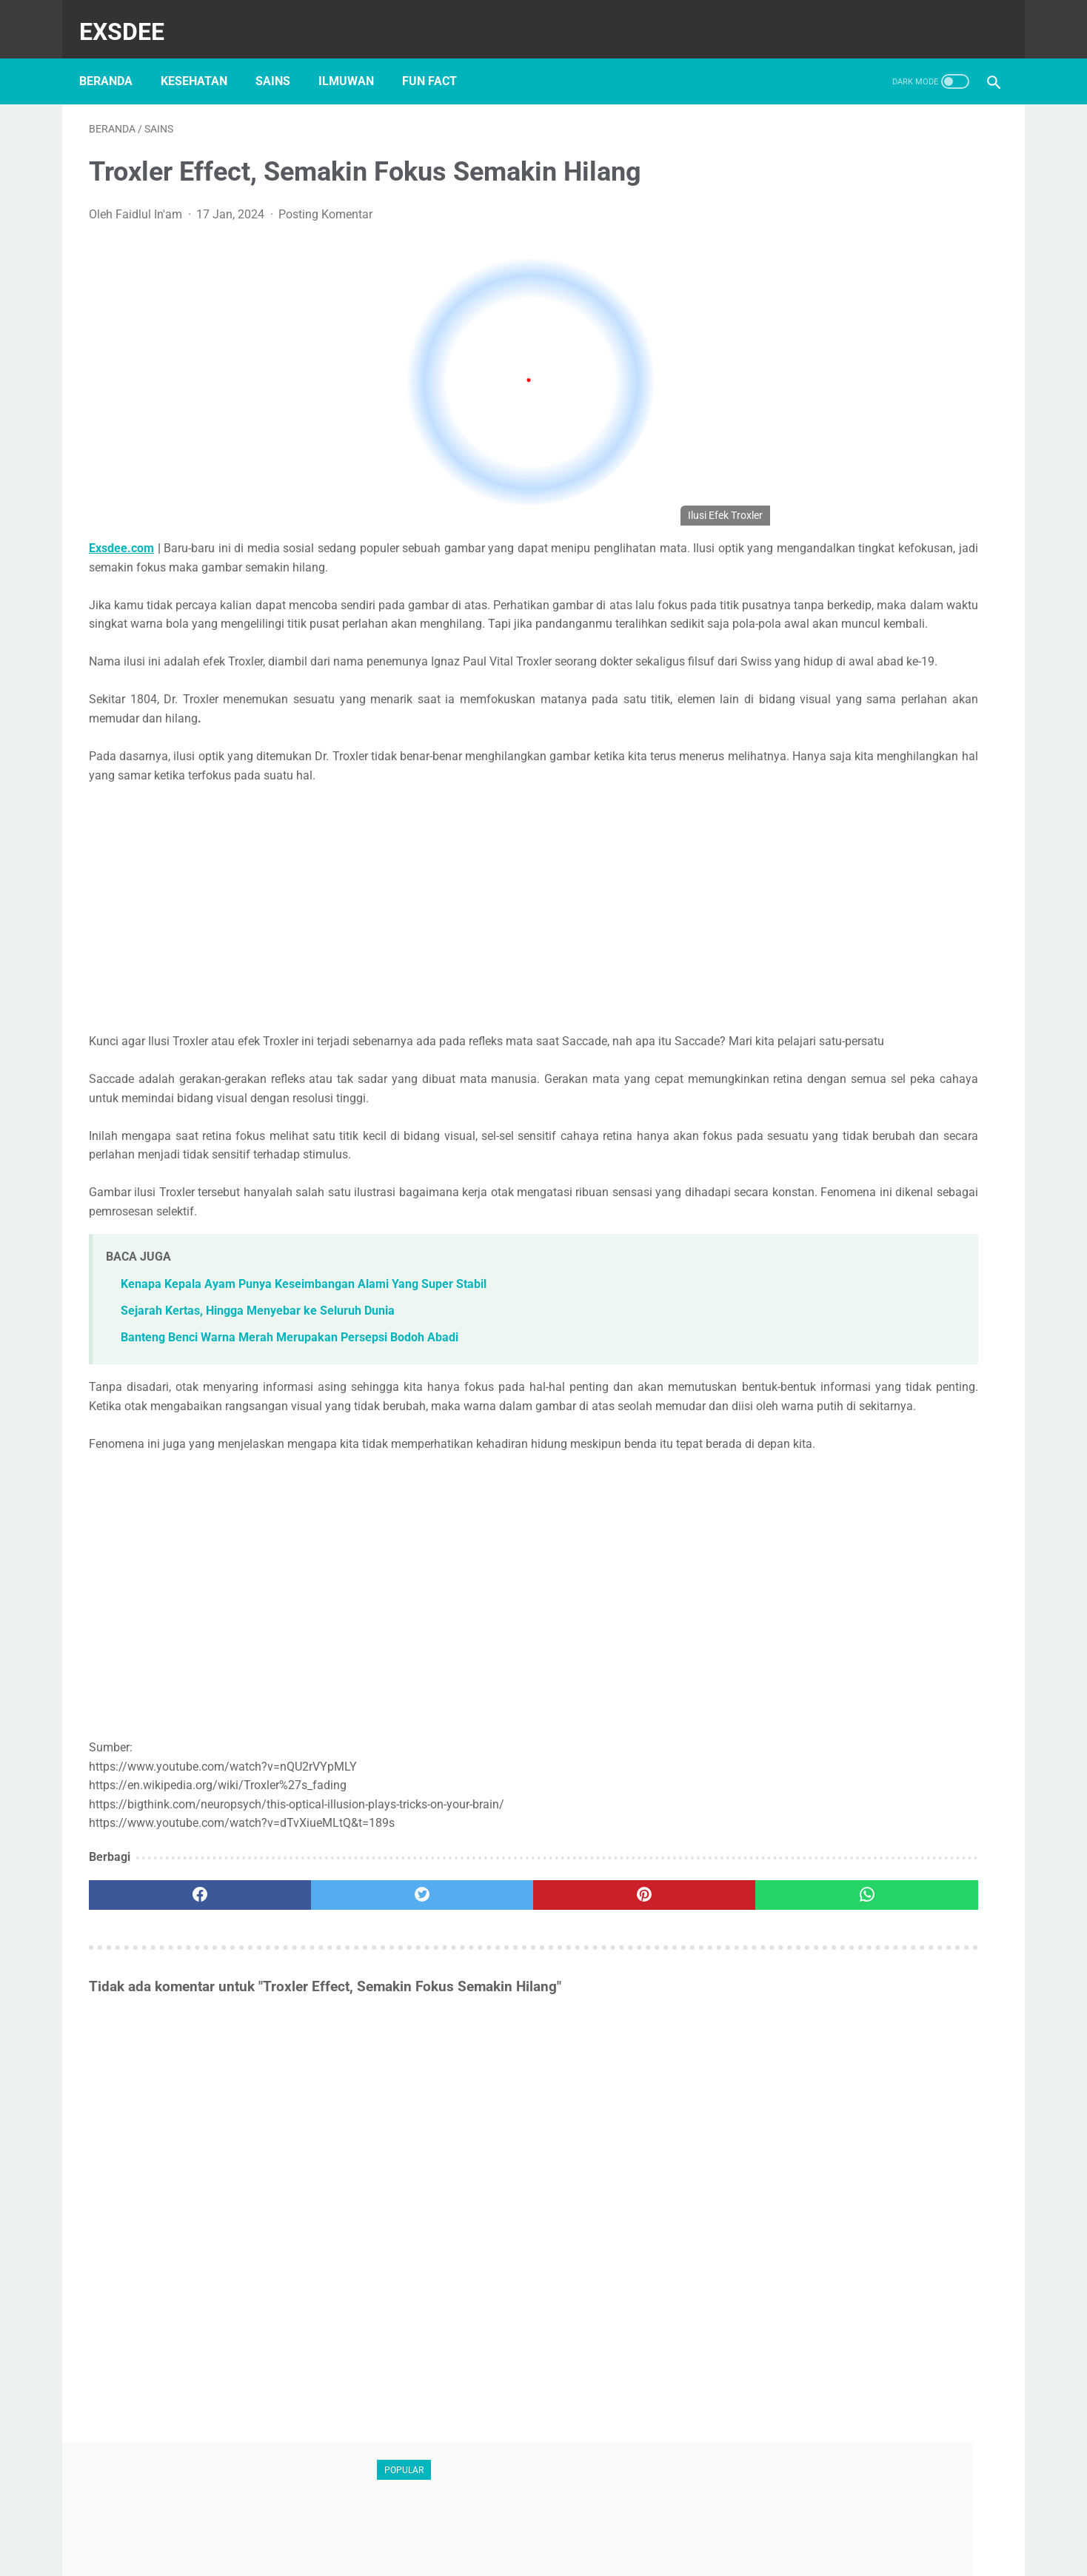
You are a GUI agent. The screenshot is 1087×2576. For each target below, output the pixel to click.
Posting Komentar (325, 201)
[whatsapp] (649, 1975)
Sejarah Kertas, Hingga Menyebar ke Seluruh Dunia (258, 1353)
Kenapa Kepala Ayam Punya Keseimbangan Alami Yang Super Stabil (303, 1327)
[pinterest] (489, 1975)
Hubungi (530, 2525)
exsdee (567, 2551)
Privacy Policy (604, 2525)
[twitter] (329, 1975)
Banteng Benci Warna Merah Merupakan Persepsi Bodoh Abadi (289, 1380)
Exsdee (131, 17)
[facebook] (169, 1975)
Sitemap (678, 2525)
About (402, 2525)
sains (282, 58)
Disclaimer (462, 2525)
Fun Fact (439, 58)
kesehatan (203, 58)
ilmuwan (356, 58)
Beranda (115, 58)
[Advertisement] (409, 932)
